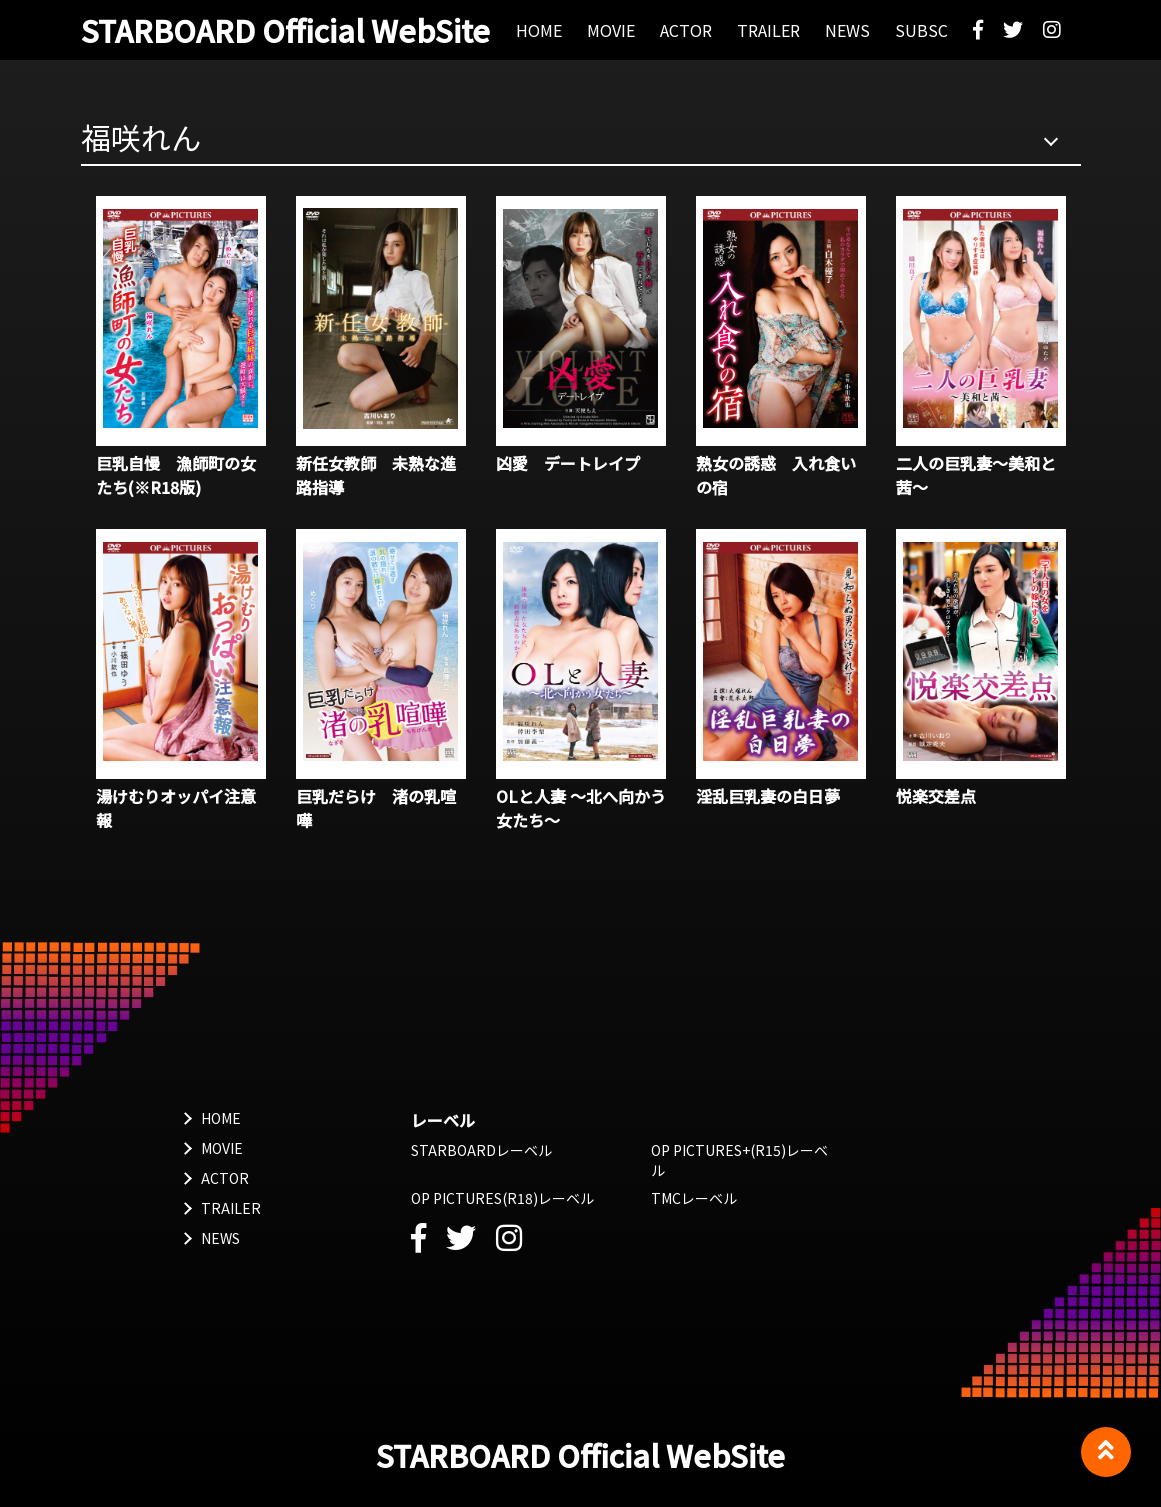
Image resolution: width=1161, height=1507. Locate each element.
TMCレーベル (694, 1198)
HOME (221, 1118)
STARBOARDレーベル (481, 1150)
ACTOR (225, 1178)
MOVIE (222, 1148)
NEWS (220, 1238)
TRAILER (231, 1208)
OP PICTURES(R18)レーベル (502, 1198)
